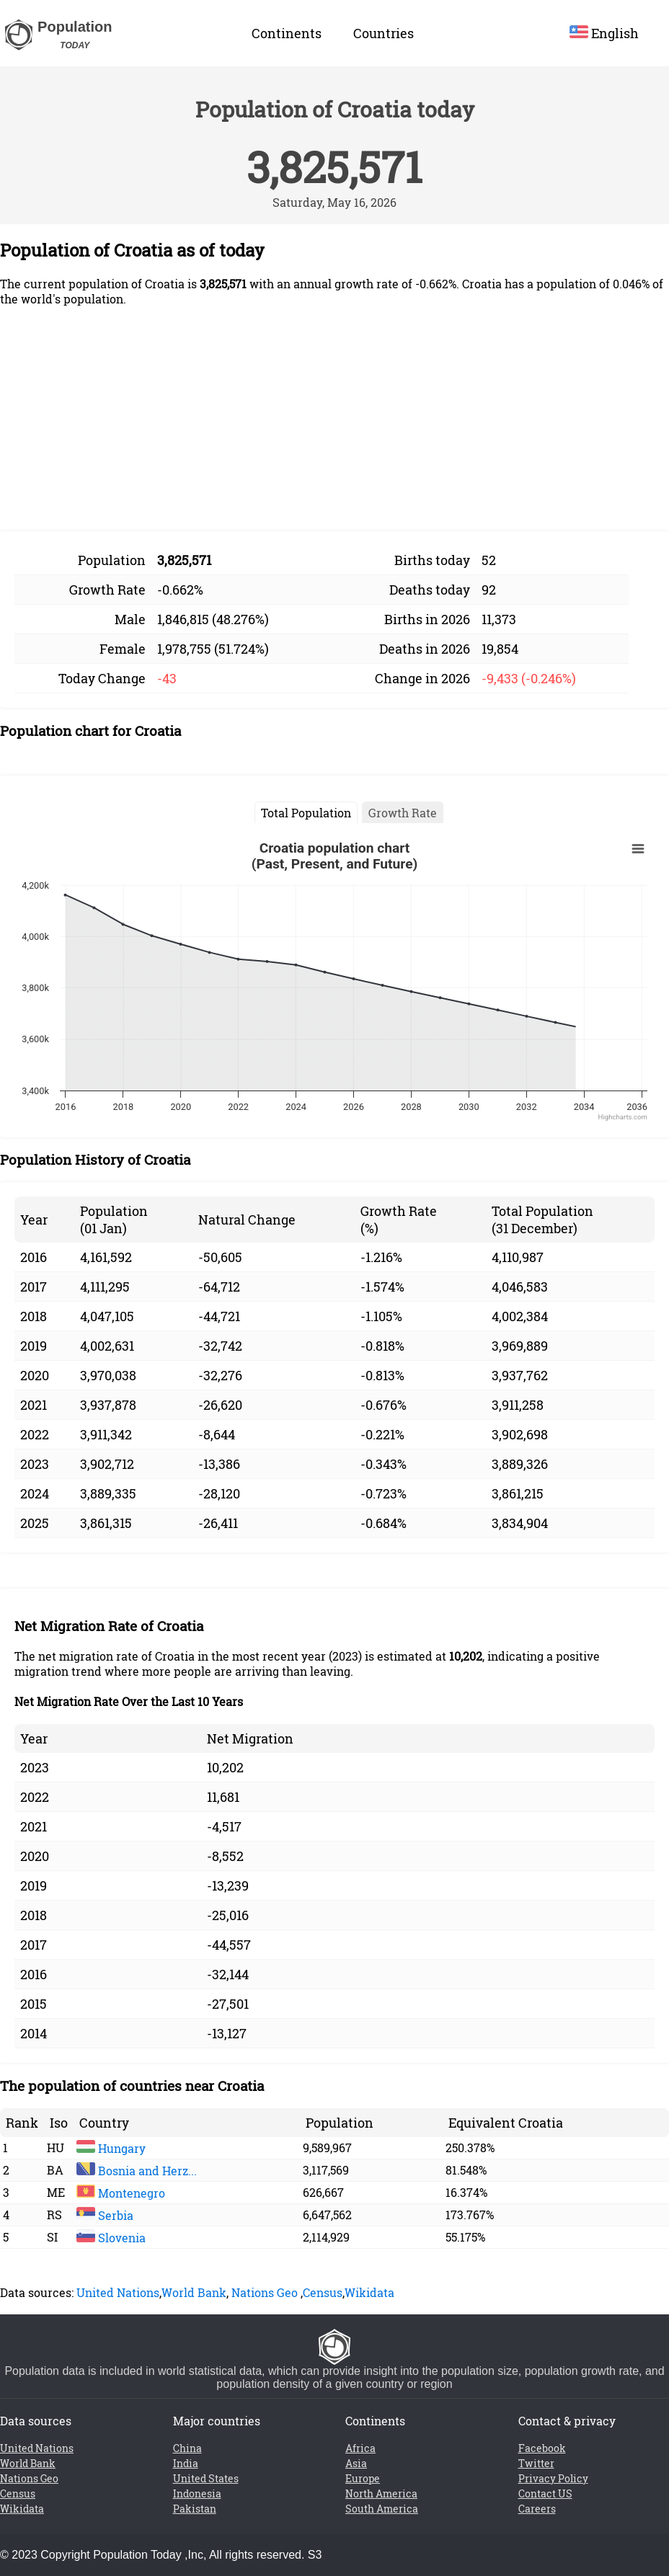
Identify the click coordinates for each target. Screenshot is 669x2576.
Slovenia (111, 2237)
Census (322, 2292)
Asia (356, 2463)
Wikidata (369, 2292)
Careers (537, 2508)
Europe (362, 2478)
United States (206, 2478)
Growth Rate (402, 812)
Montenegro (120, 2192)
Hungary (111, 2148)
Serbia (104, 2215)
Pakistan (194, 2508)
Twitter (536, 2463)
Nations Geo (264, 2292)
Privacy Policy (553, 2478)
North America (381, 2493)
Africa (360, 2448)
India (185, 2463)
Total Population (306, 812)
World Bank (193, 2292)
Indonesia (197, 2493)
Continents (287, 33)
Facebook (542, 2448)
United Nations (117, 2292)
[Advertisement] (334, 419)
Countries (383, 33)
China (187, 2448)
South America (381, 2508)
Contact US (545, 2493)
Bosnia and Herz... (136, 2170)
